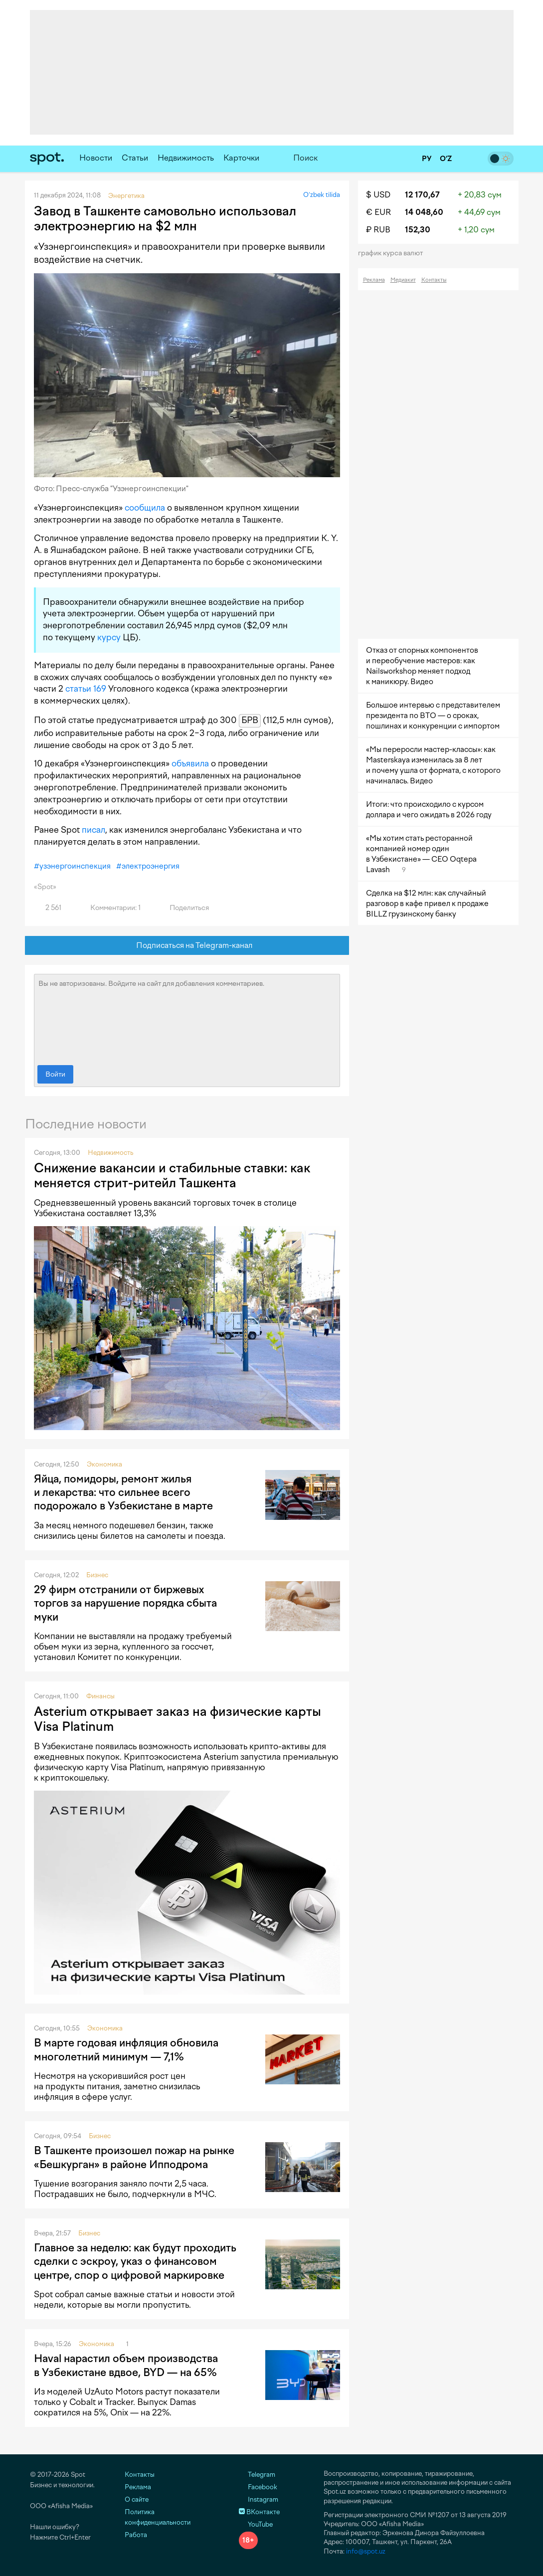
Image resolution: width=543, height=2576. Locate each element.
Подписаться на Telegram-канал (186, 945)
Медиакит (403, 280)
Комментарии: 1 (110, 908)
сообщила (145, 508)
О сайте (137, 2499)
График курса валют (393, 253)
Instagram (258, 2499)
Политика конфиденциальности (157, 2517)
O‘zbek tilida (321, 194)
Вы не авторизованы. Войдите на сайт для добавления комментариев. (187, 1017)
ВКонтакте (259, 2512)
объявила (190, 763)
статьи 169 (85, 689)
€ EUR (378, 212)
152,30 (417, 229)
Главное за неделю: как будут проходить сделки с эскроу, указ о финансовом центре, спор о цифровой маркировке (135, 2261)
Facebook (258, 2487)
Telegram (257, 2474)
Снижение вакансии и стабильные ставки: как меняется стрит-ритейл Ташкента (172, 1175)
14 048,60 (424, 212)
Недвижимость (186, 158)
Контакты (434, 280)
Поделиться (183, 908)
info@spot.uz (365, 2551)
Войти (55, 1074)
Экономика (104, 1464)
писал (93, 830)
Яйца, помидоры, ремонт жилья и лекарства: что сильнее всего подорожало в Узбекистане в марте (123, 1492)
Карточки (241, 158)
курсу (109, 637)
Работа (136, 2535)
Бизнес (97, 1575)
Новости (95, 158)
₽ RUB (378, 229)
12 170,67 (422, 194)
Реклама (374, 280)
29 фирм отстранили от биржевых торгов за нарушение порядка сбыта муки (125, 1603)
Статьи (135, 158)
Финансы (100, 1696)
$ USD (378, 194)
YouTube (256, 2524)
